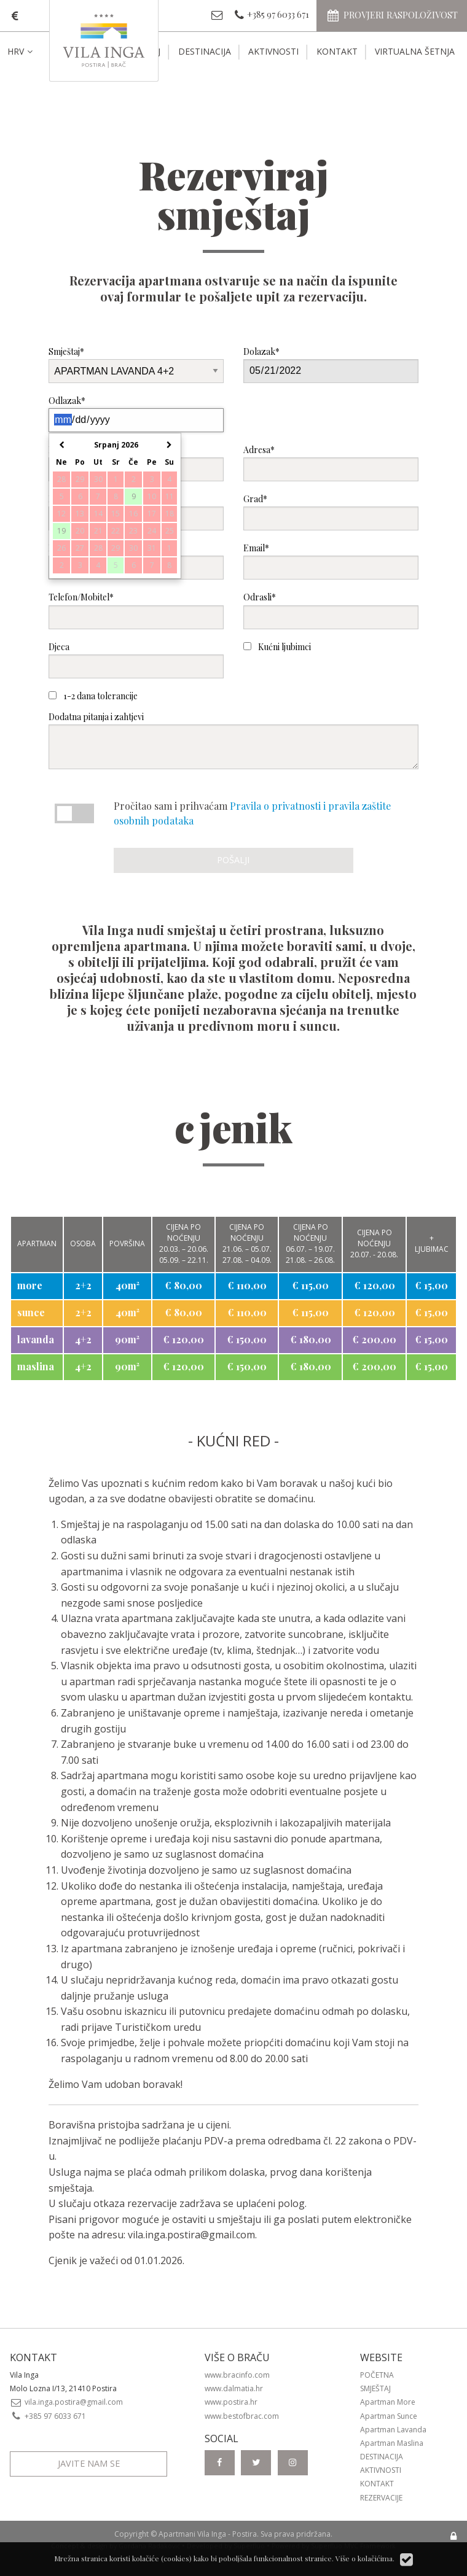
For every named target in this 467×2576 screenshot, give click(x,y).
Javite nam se (89, 2463)
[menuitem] (30, 51)
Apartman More (387, 2402)
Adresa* (330, 462)
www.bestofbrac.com (242, 2416)
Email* (330, 561)
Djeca (136, 659)
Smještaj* (136, 364)
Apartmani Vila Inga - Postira (208, 2534)
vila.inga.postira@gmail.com (191, 2234)
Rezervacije (381, 2498)
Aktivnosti (273, 51)
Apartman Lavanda (393, 2429)
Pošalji (233, 860)
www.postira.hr (231, 2402)
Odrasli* (330, 610)
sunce (31, 1312)
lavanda (35, 1339)
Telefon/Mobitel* (136, 610)
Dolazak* (330, 364)
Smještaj (375, 2388)
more (29, 1285)
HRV (21, 51)
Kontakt (337, 51)
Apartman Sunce (388, 2416)
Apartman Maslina (391, 2443)
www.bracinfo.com (237, 2375)
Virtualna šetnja (415, 51)
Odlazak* (136, 413)
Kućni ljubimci (277, 647)
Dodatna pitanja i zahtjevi (233, 740)
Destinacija (204, 51)
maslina (35, 1366)
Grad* (330, 511)
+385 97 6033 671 (48, 2416)
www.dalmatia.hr (234, 2388)
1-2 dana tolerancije (93, 696)
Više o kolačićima (364, 2558)
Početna (377, 2375)
